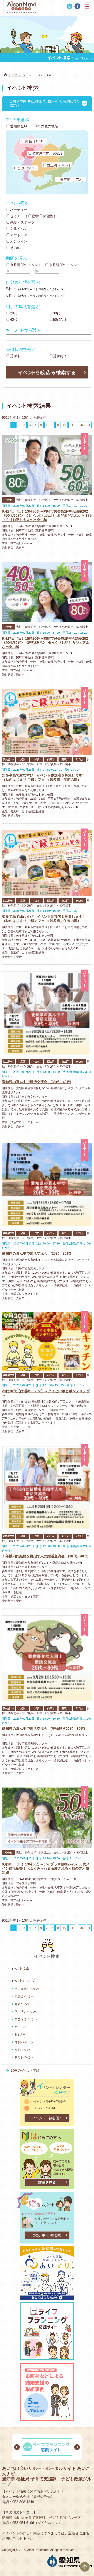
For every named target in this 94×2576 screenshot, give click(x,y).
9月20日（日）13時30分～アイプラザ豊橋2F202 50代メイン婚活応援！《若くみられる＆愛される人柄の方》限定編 (45, 1868)
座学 (33, 216)
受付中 (13, 356)
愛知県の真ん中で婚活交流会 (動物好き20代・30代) (43, 1728)
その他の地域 (46, 126)
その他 (13, 248)
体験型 (47, 216)
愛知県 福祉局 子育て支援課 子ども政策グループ (41, 2517)
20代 (12, 313)
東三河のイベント (26, 2019)
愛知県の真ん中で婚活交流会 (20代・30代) (36, 1253)
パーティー (17, 210)
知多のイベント (24, 2004)
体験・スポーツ (20, 222)
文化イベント (19, 229)
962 (81, 425)
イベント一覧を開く (47, 2118)
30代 (55, 313)
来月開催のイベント (62, 265)
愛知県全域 (17, 126)
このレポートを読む (47, 2235)
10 (64, 425)
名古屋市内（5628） (46, 153)
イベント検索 (20, 1969)
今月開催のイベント (24, 265)
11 (72, 425)
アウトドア (17, 235)
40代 (12, 319)
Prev (17, 2447)
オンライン (17, 241)
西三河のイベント (26, 2012)
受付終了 (58, 356)
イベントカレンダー (24, 1980)
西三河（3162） (57, 165)
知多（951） (26, 168)
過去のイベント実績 (25, 2070)
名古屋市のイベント (27, 1989)
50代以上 (58, 319)
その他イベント (24, 2057)
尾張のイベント (24, 1996)
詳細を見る (47, 2182)
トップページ (16, 75)
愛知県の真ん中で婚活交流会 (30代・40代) (36, 1082)
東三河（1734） (71, 180)
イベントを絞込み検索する (47, 372)
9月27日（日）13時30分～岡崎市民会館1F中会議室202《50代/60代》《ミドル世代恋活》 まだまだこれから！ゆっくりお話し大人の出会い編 (47, 516)
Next (77, 2447)
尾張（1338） (34, 141)
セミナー (15, 216)
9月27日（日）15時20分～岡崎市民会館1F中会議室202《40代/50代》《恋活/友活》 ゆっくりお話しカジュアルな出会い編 (45, 643)
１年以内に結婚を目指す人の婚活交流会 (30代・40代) (45, 1556)
